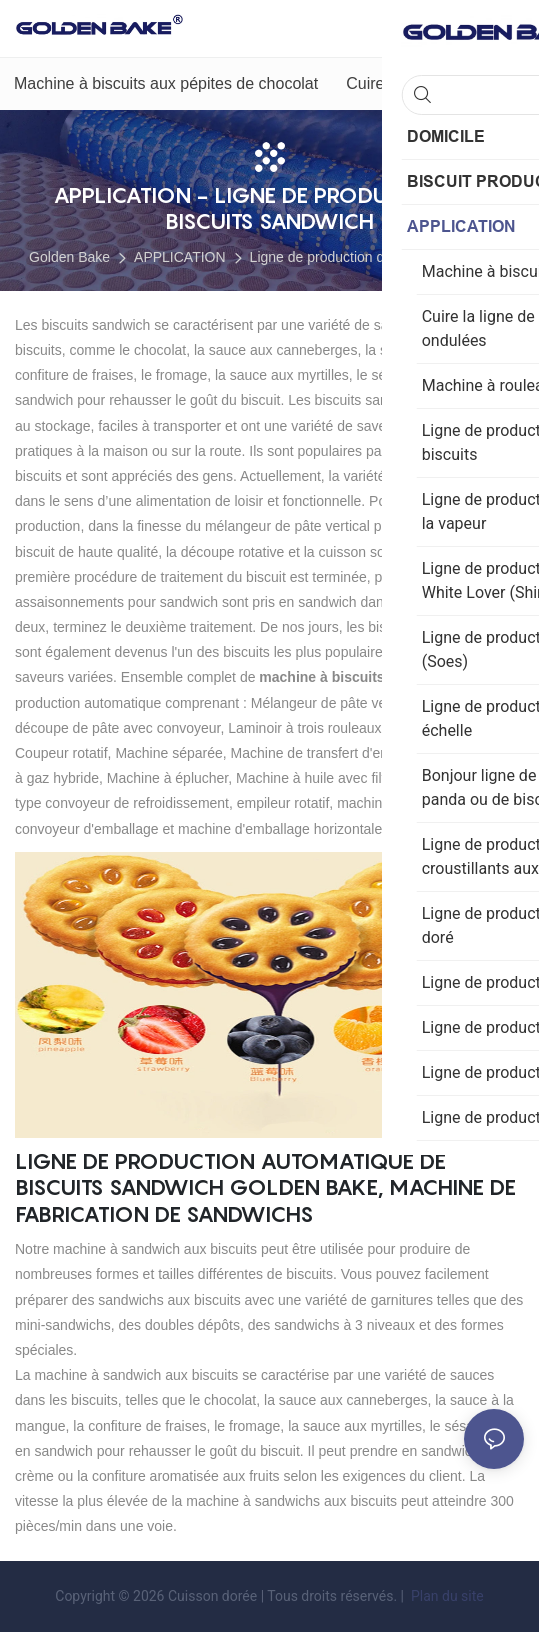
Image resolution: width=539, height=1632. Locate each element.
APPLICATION (180, 257)
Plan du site (445, 1596)
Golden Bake (69, 257)
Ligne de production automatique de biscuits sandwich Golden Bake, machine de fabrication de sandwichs (265, 1187)
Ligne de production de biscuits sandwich (377, 257)
